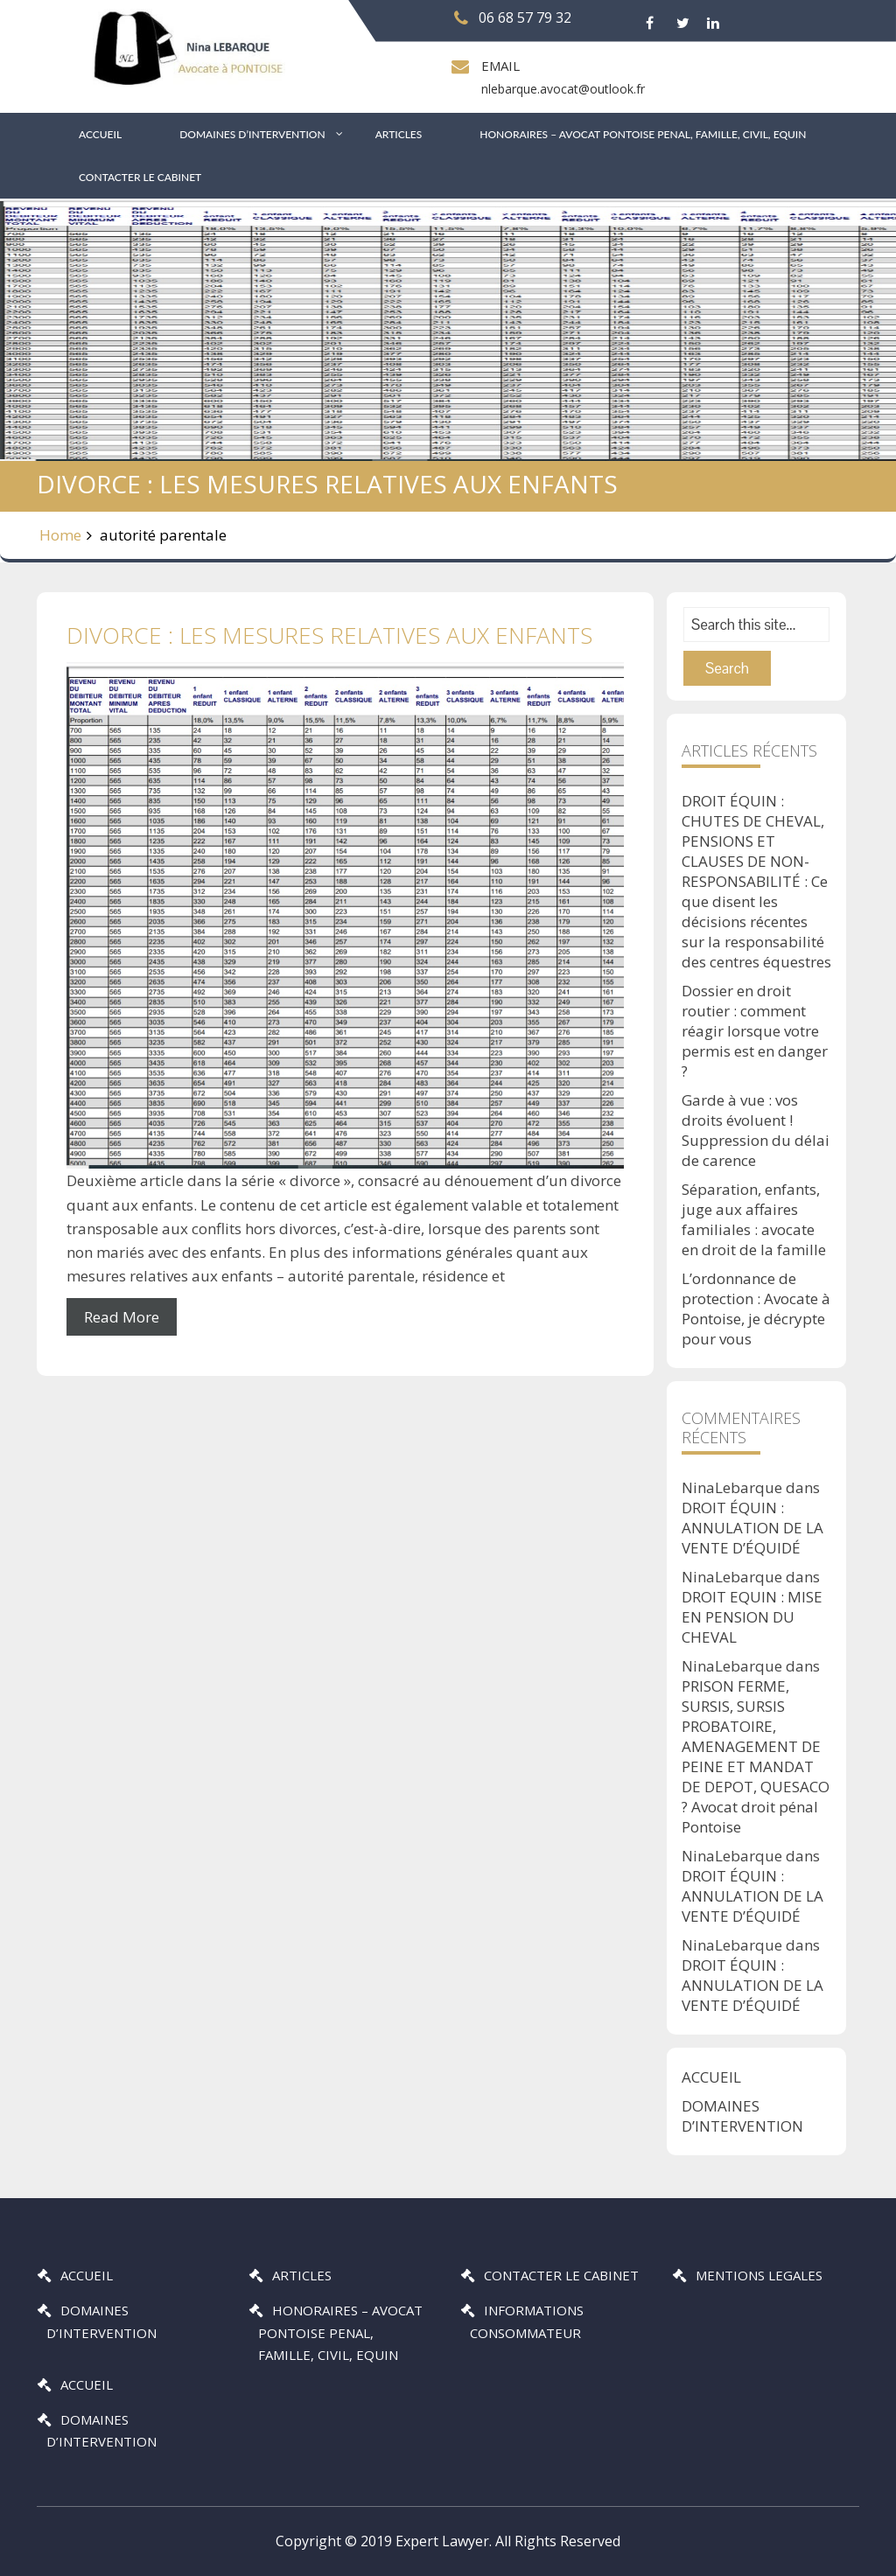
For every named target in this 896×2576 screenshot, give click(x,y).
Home (60, 535)
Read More (121, 1317)
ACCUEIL (100, 134)
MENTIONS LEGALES (759, 2275)
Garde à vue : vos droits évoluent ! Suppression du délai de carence (756, 1130)
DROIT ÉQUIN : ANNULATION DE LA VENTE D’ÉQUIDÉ (752, 1527)
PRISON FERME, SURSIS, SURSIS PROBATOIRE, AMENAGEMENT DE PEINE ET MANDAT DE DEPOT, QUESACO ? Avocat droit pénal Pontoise (756, 1756)
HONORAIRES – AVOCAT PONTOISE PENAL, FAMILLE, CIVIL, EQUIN (643, 134)
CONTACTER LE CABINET (140, 177)
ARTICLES (399, 134)
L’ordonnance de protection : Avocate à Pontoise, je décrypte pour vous (756, 1308)
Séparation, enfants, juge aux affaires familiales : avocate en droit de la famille (754, 1219)
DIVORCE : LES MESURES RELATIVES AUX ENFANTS (329, 635)
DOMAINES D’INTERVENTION (252, 134)
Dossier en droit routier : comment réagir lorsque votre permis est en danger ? (755, 1031)
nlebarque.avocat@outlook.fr (563, 88)
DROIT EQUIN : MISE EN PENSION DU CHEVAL (752, 1617)
